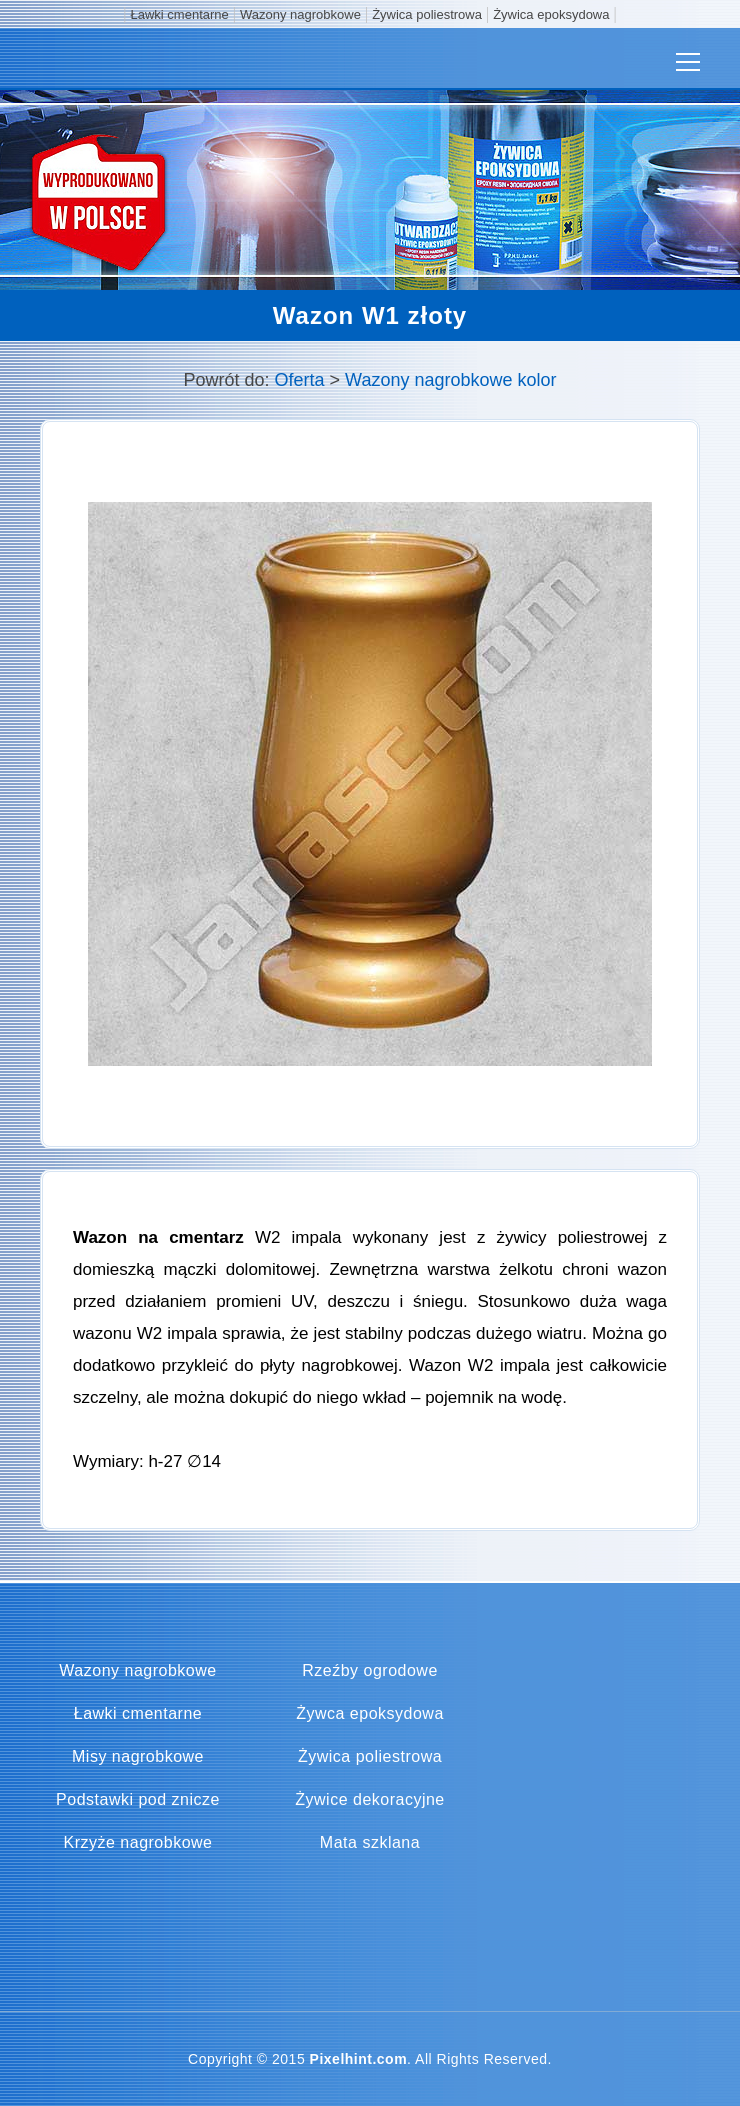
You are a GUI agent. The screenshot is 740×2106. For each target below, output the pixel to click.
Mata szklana (370, 1843)
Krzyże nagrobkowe (137, 1843)
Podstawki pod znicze (138, 1800)
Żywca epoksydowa (370, 1714)
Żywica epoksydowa (551, 14)
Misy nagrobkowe (138, 1757)
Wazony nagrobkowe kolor (450, 380)
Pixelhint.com (359, 2059)
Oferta (300, 380)
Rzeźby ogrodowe (370, 1671)
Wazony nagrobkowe (300, 14)
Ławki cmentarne (180, 14)
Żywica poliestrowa (427, 14)
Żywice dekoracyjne (370, 1800)
